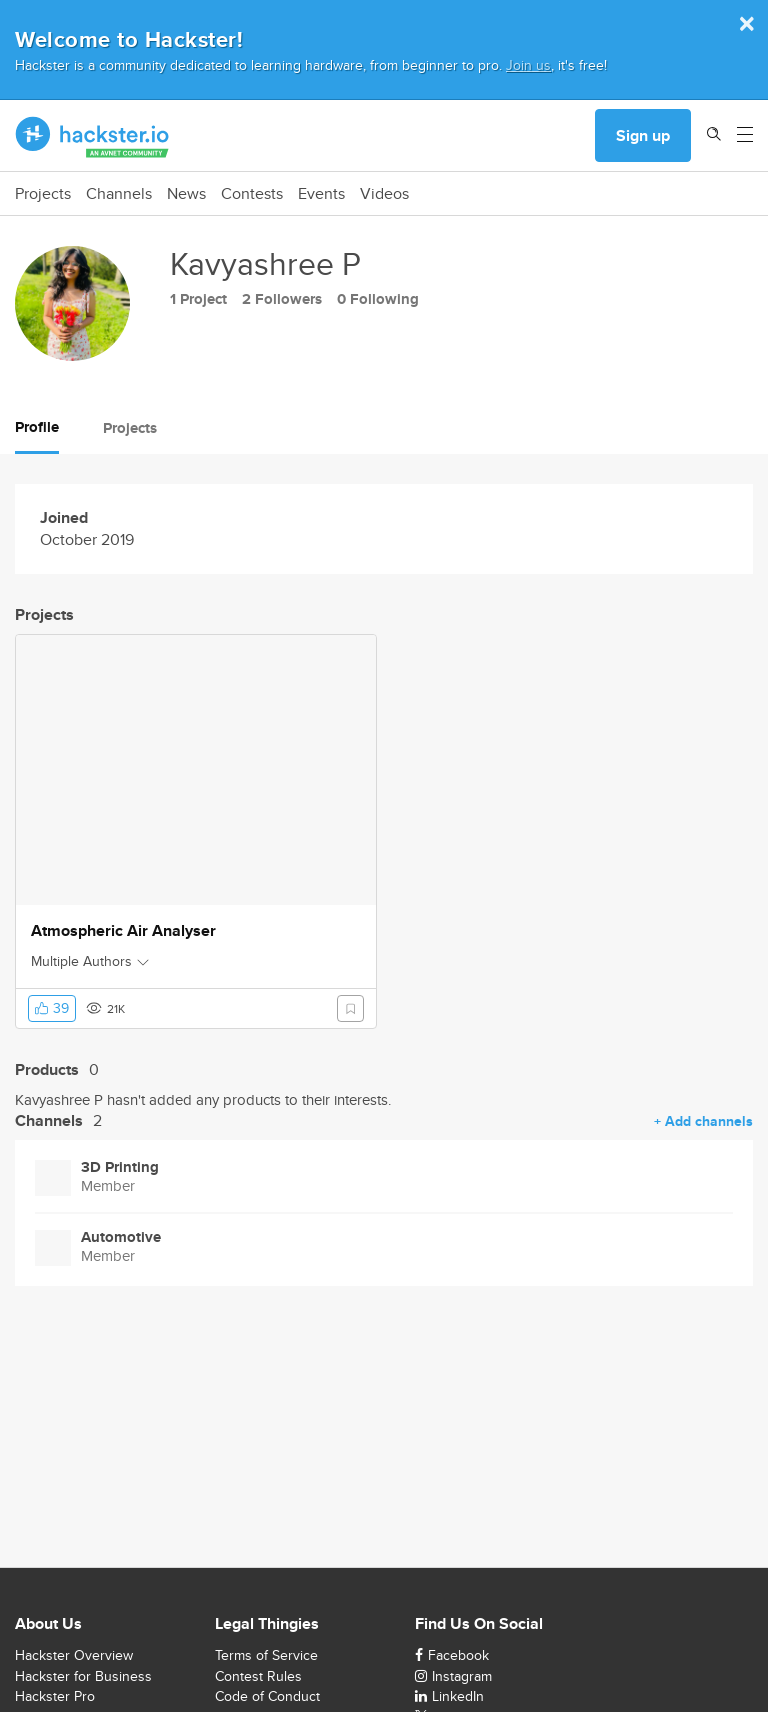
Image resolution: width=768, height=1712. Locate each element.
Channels (119, 194)
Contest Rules (258, 1676)
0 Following (378, 299)
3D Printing (120, 1167)
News (186, 194)
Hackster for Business (83, 1676)
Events (321, 194)
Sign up (643, 135)
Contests (252, 194)
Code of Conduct (267, 1696)
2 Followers (282, 299)
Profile (37, 427)
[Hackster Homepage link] (92, 136)
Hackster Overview (74, 1655)
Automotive (121, 1237)
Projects (43, 194)
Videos (384, 194)
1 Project (198, 299)
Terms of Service (266, 1655)
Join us (528, 64)
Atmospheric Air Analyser (123, 931)
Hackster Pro (55, 1696)
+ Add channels (703, 1121)
